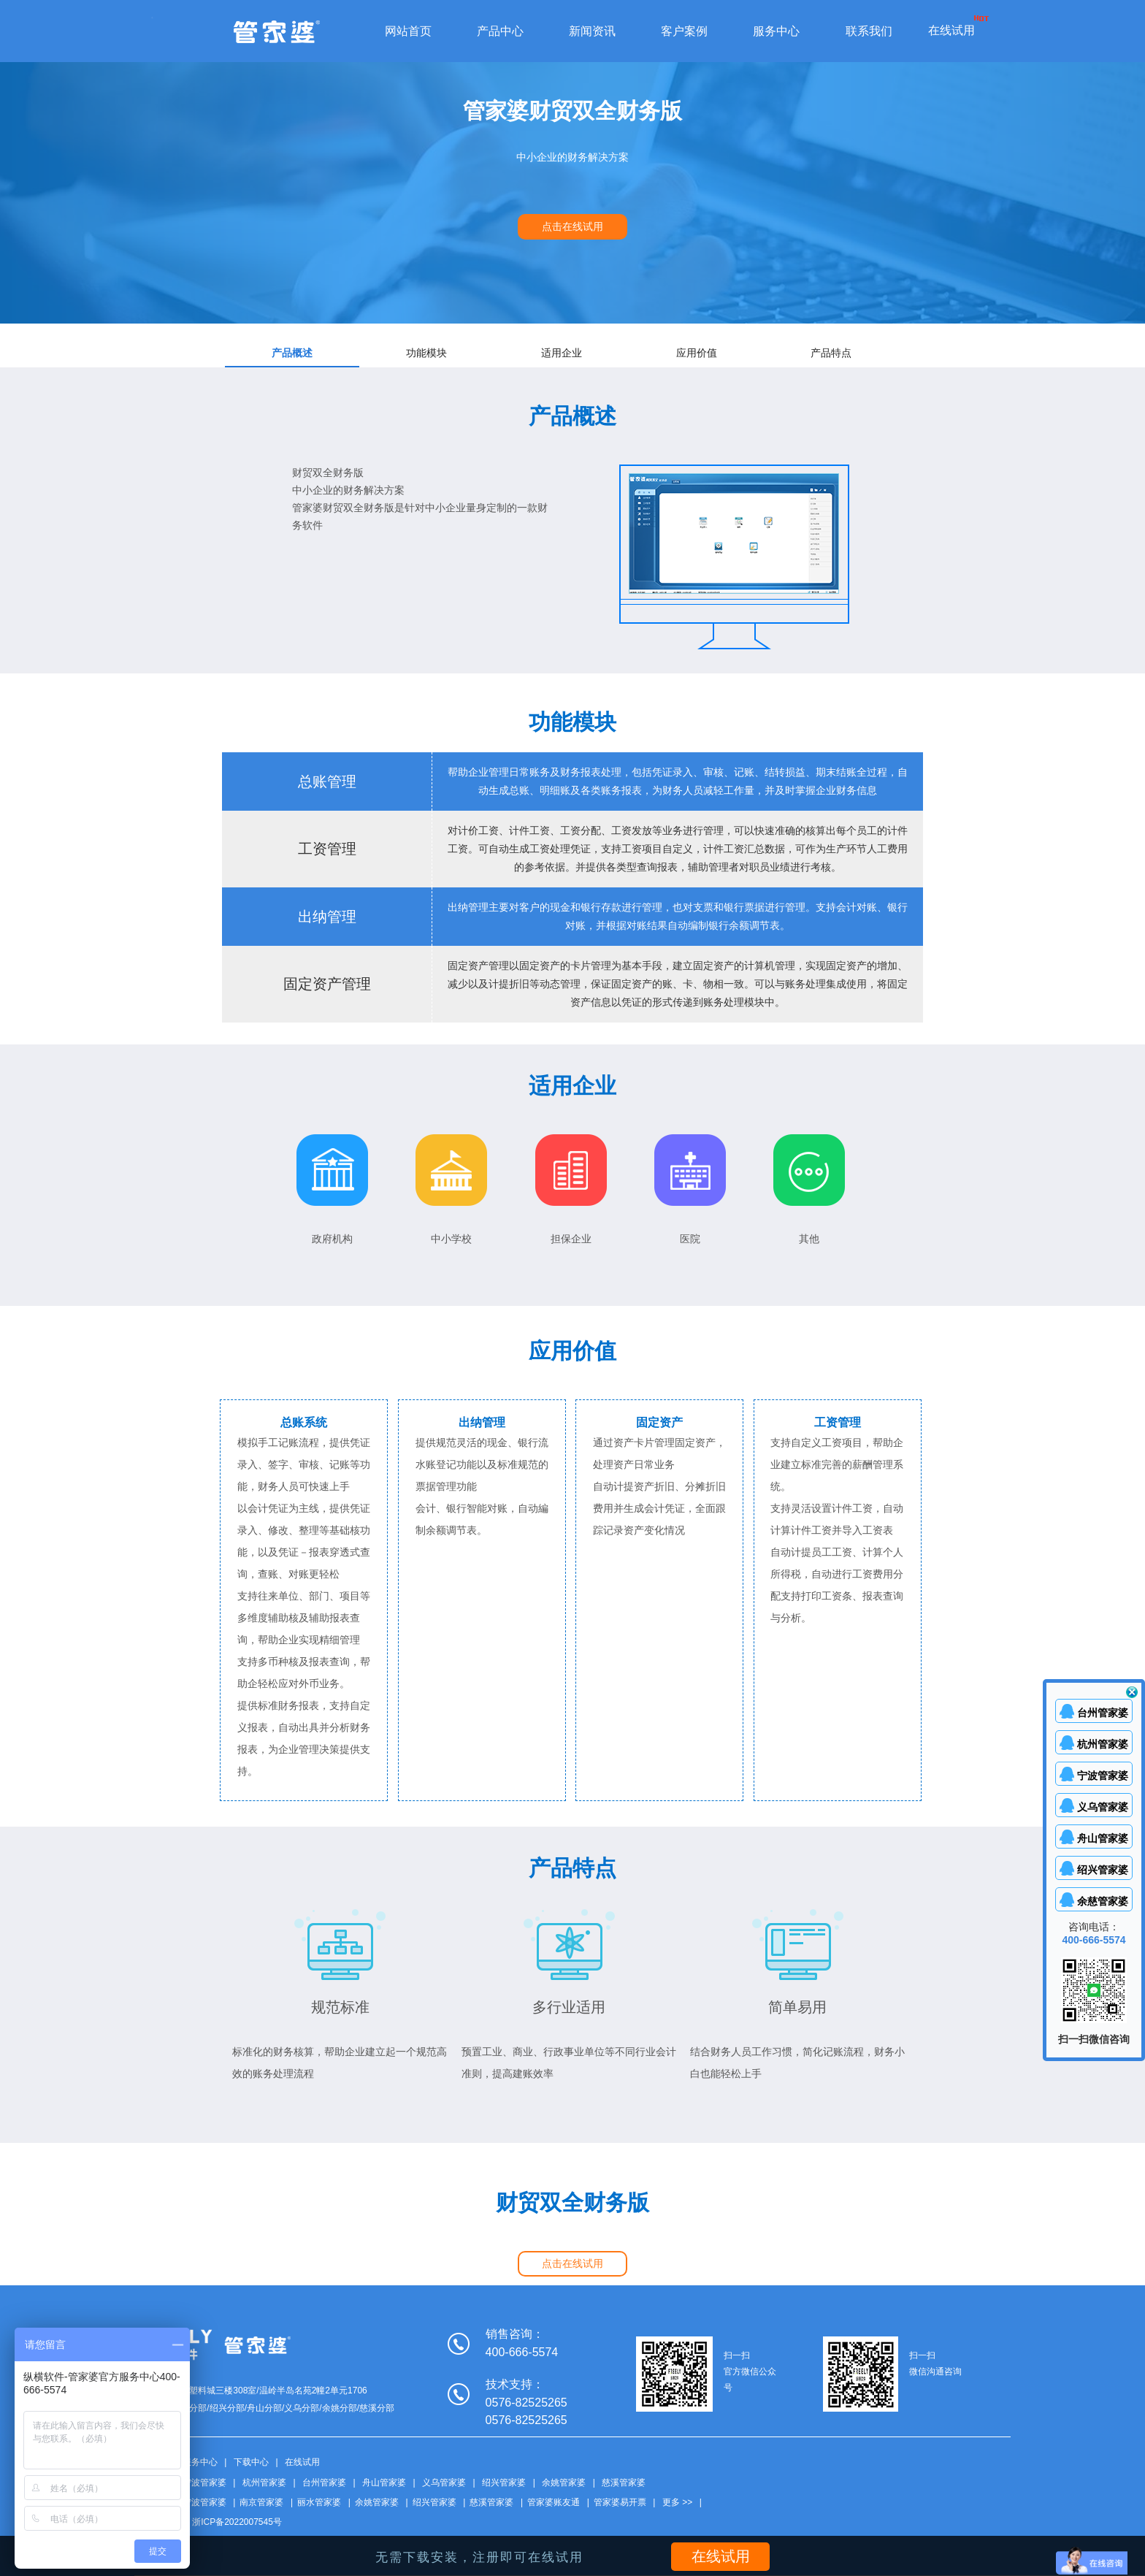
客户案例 (684, 31)
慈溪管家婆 (624, 2482)
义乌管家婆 (444, 2482)
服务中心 (776, 31)
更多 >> (677, 2502)
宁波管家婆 (204, 2482)
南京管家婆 (261, 2502)
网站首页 (408, 31)
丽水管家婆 (319, 2502)
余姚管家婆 (564, 2482)
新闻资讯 (592, 31)
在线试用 (951, 30)
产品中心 (500, 31)
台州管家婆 (324, 2482)
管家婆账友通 (553, 2502)
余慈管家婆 (1102, 1901)
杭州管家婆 (264, 2482)
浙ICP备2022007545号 (237, 2522)
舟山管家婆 (384, 2482)
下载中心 (251, 2462)
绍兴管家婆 (504, 2482)
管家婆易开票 (620, 2502)
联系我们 (869, 31)
